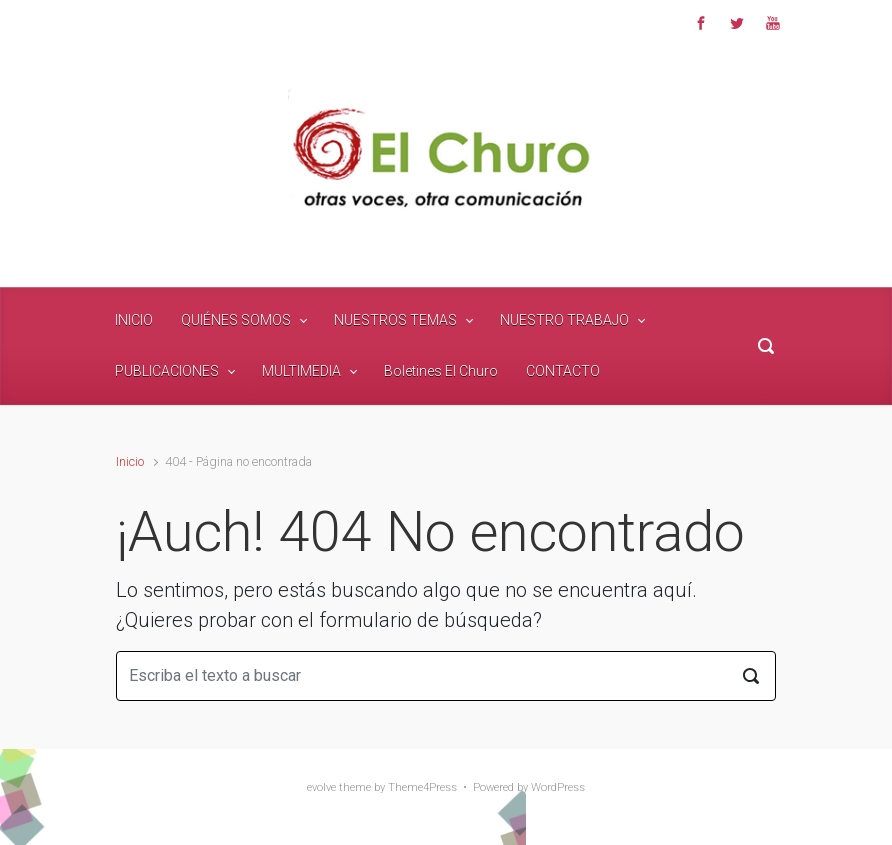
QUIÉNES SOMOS (236, 320)
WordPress (558, 787)
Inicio (130, 461)
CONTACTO (563, 371)
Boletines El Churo (441, 371)
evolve (321, 787)
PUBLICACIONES (167, 371)
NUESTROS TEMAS (395, 320)
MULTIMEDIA (301, 371)
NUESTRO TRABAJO (564, 320)
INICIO (134, 320)
